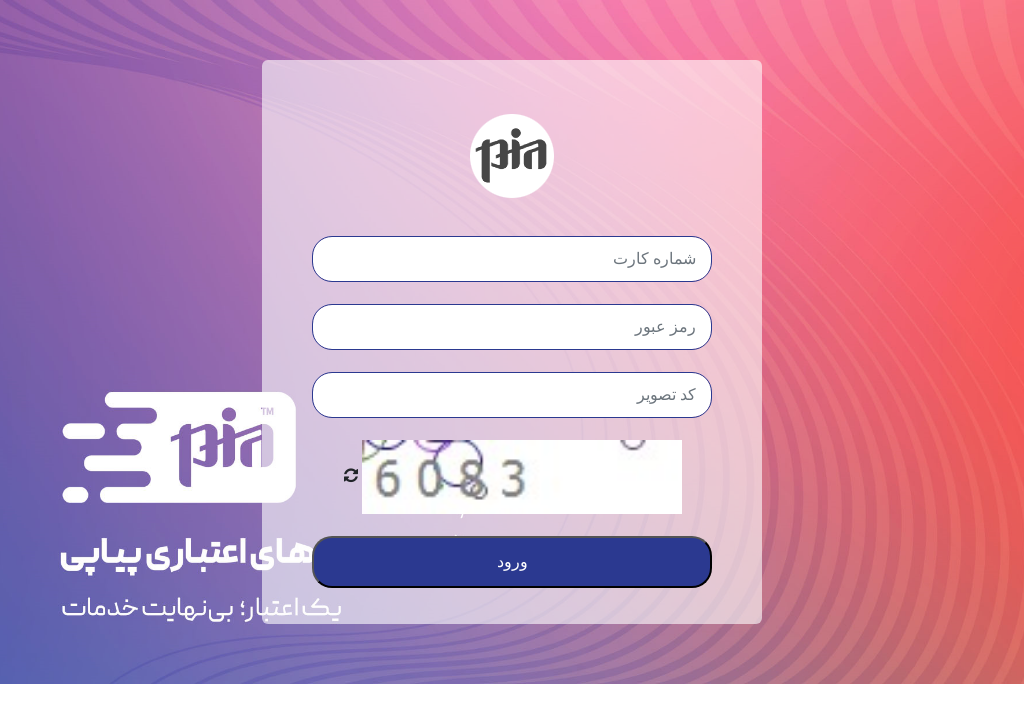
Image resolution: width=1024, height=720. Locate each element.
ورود (512, 561)
